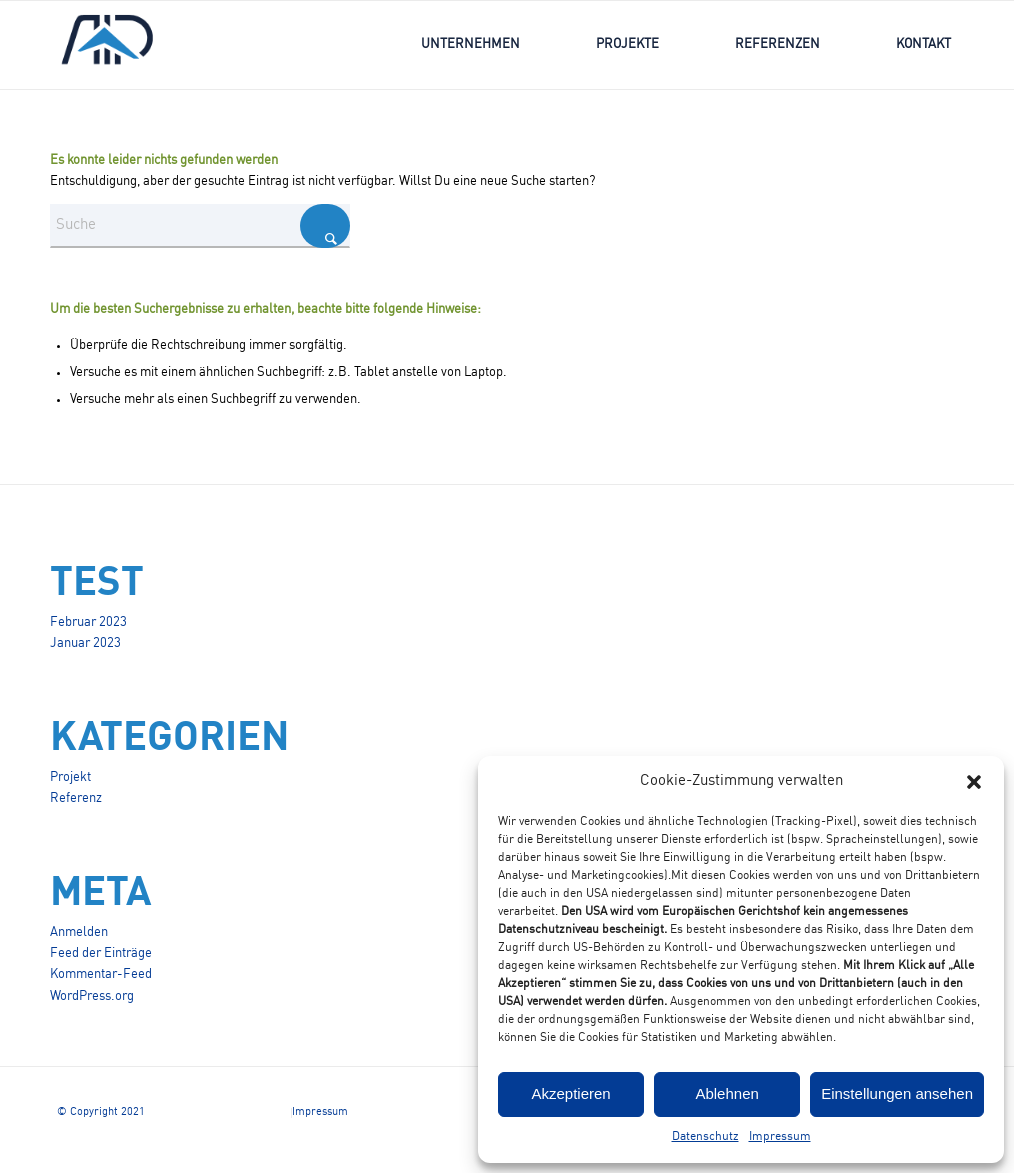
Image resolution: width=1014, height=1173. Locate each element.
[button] (974, 782)
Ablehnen (726, 1093)
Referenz (76, 798)
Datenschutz (705, 1137)
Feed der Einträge (101, 953)
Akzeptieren (570, 1093)
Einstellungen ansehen (897, 1093)
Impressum (780, 1137)
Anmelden (79, 932)
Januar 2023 (85, 643)
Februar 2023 (88, 622)
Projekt (70, 777)
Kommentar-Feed (101, 974)
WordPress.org (92, 996)
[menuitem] (470, 45)
